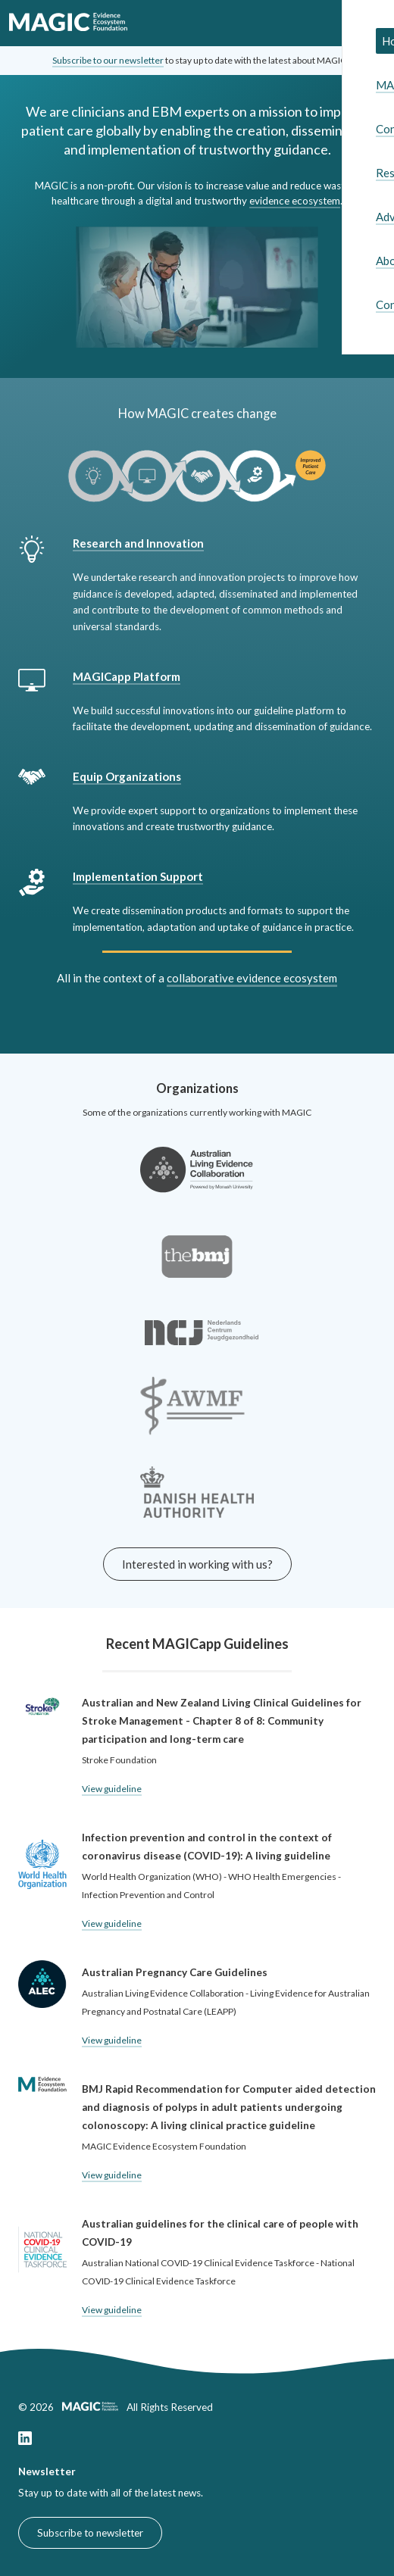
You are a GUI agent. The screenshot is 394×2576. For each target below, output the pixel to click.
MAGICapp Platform (126, 676)
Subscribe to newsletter (90, 2533)
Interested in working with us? (197, 1564)
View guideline (112, 1788)
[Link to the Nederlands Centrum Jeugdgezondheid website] (201, 1347)
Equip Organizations (127, 776)
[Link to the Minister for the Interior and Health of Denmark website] (197, 1506)
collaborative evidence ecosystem (252, 978)
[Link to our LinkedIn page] (25, 2441)
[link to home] (68, 23)
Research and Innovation (138, 543)
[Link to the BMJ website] (197, 1271)
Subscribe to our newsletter (108, 60)
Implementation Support (138, 876)
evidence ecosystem (294, 201)
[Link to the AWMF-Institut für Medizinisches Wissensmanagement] (192, 1420)
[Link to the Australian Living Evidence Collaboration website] (197, 1184)
